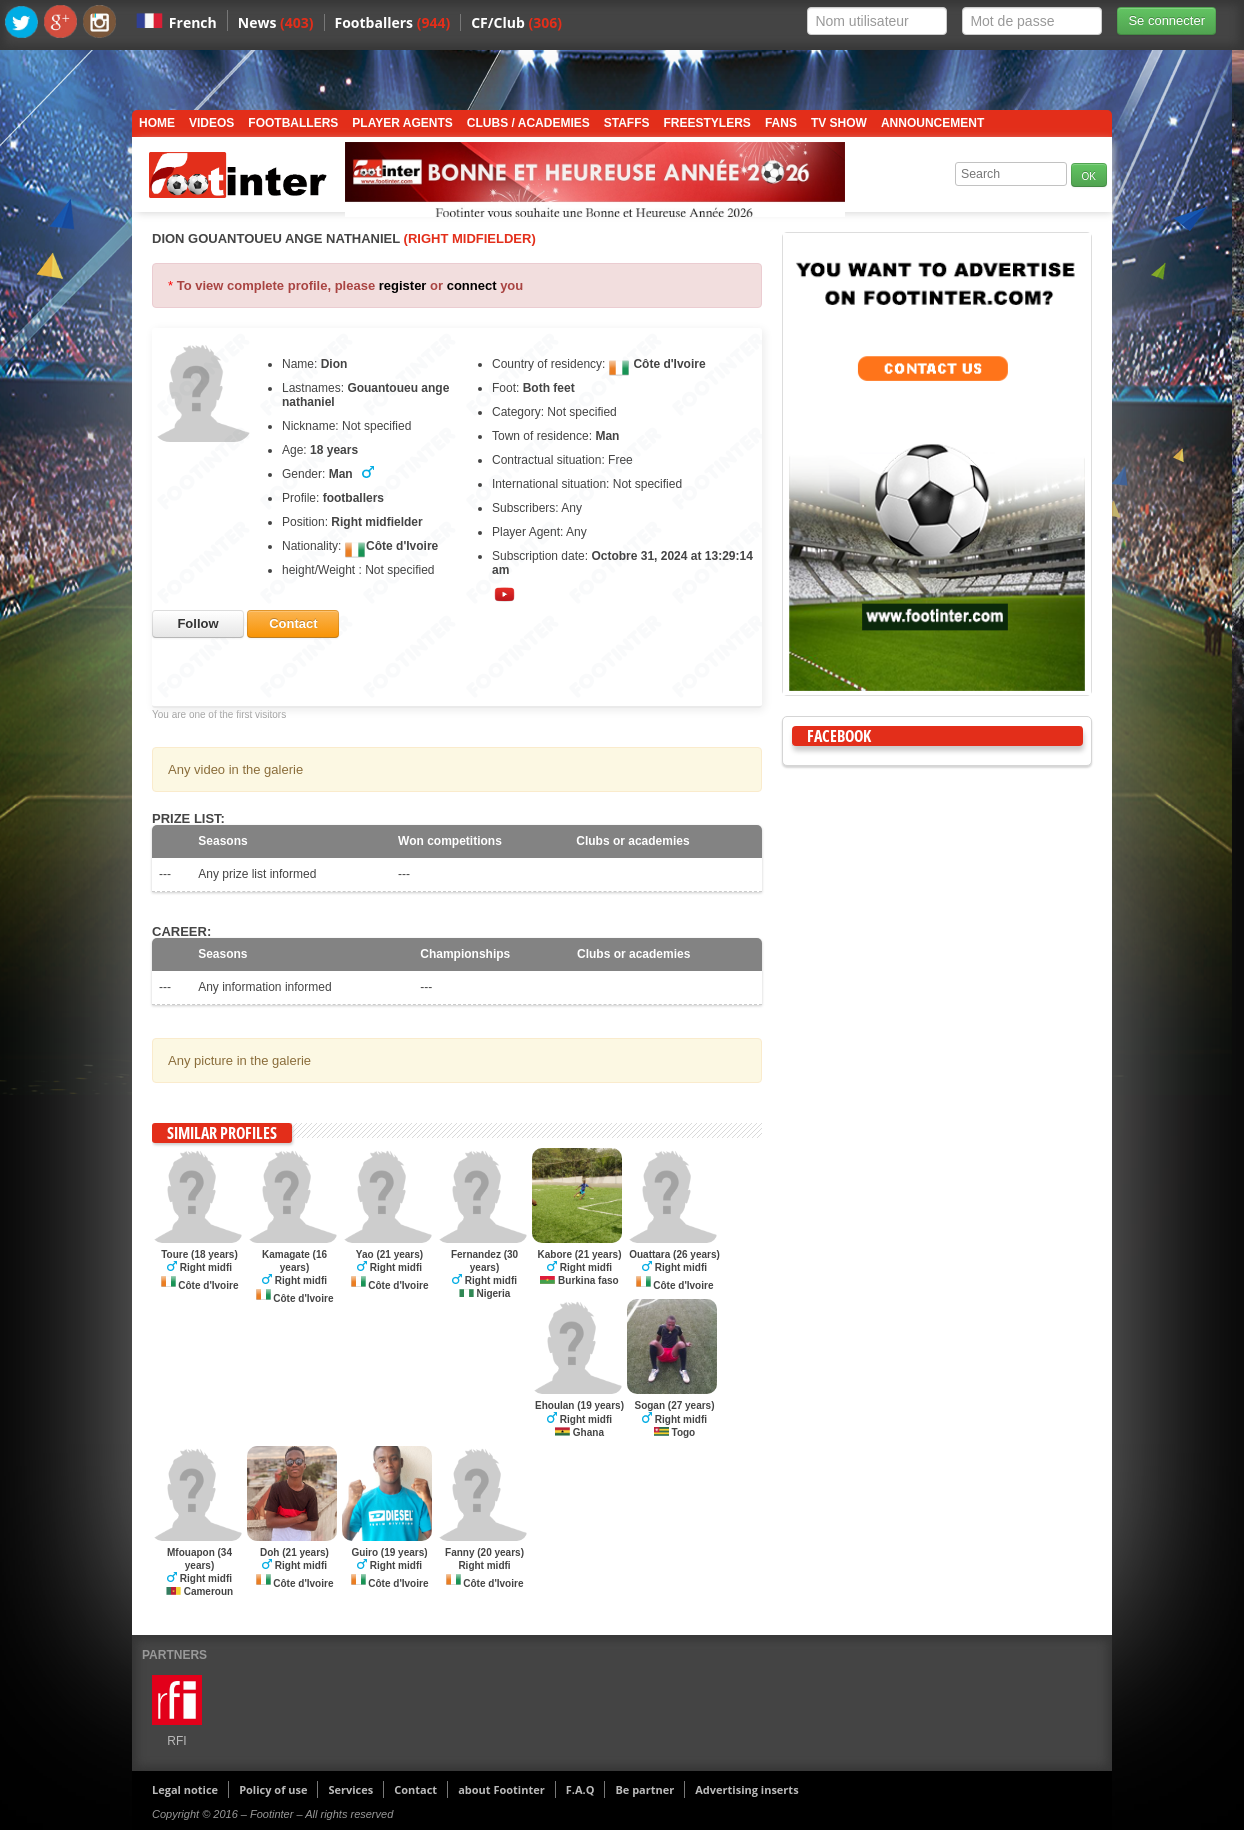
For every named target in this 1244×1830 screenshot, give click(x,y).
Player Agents (402, 123)
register (403, 285)
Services (350, 1789)
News (276, 22)
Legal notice (185, 1789)
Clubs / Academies (528, 123)
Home (157, 123)
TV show (839, 123)
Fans (781, 123)
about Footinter (501, 1789)
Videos (211, 123)
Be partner (644, 1789)
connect (472, 285)
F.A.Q (580, 1789)
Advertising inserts (746, 1789)
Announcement (932, 123)
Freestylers (707, 123)
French (193, 22)
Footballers (393, 22)
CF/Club (516, 22)
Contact (415, 1789)
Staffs (627, 123)
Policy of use (273, 1789)
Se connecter (1166, 20)
